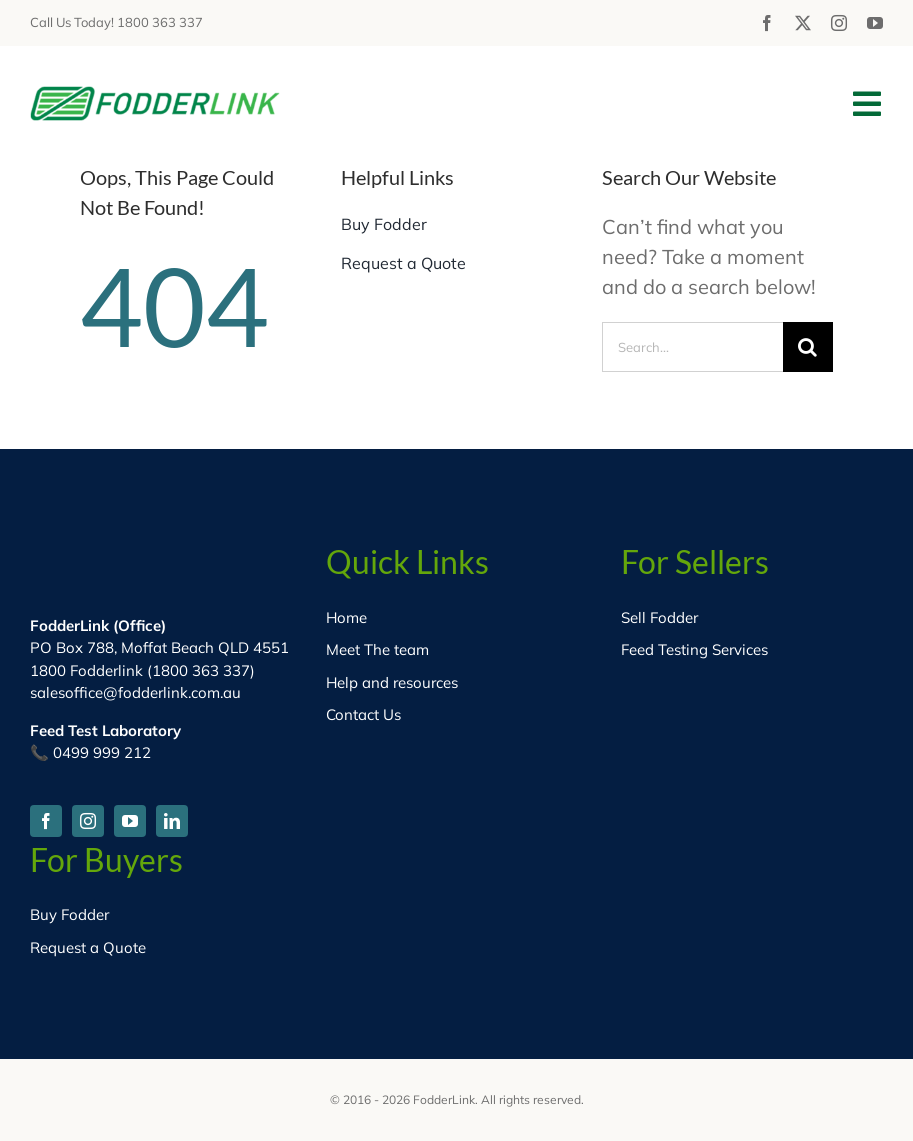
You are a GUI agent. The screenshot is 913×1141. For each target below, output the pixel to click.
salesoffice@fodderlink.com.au (135, 692)
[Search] (808, 347)
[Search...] (692, 347)
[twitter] (803, 23)
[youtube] (875, 23)
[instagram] (839, 23)
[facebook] (767, 23)
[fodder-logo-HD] (155, 95)
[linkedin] (172, 821)
